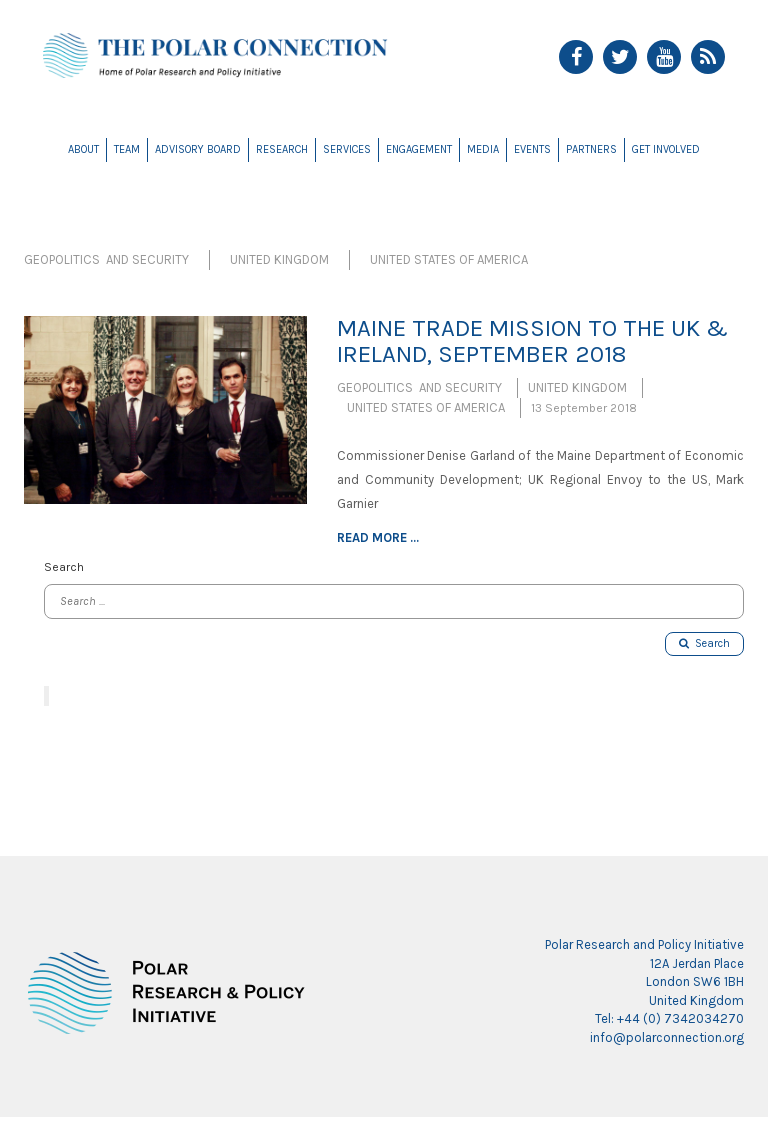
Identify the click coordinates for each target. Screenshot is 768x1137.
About (83, 149)
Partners (591, 149)
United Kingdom (279, 259)
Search (704, 643)
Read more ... (378, 537)
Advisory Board (198, 149)
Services (347, 149)
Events (532, 149)
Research (282, 149)
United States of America (449, 259)
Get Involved (666, 149)
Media (483, 149)
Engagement (419, 149)
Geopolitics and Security (106, 259)
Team (127, 149)
